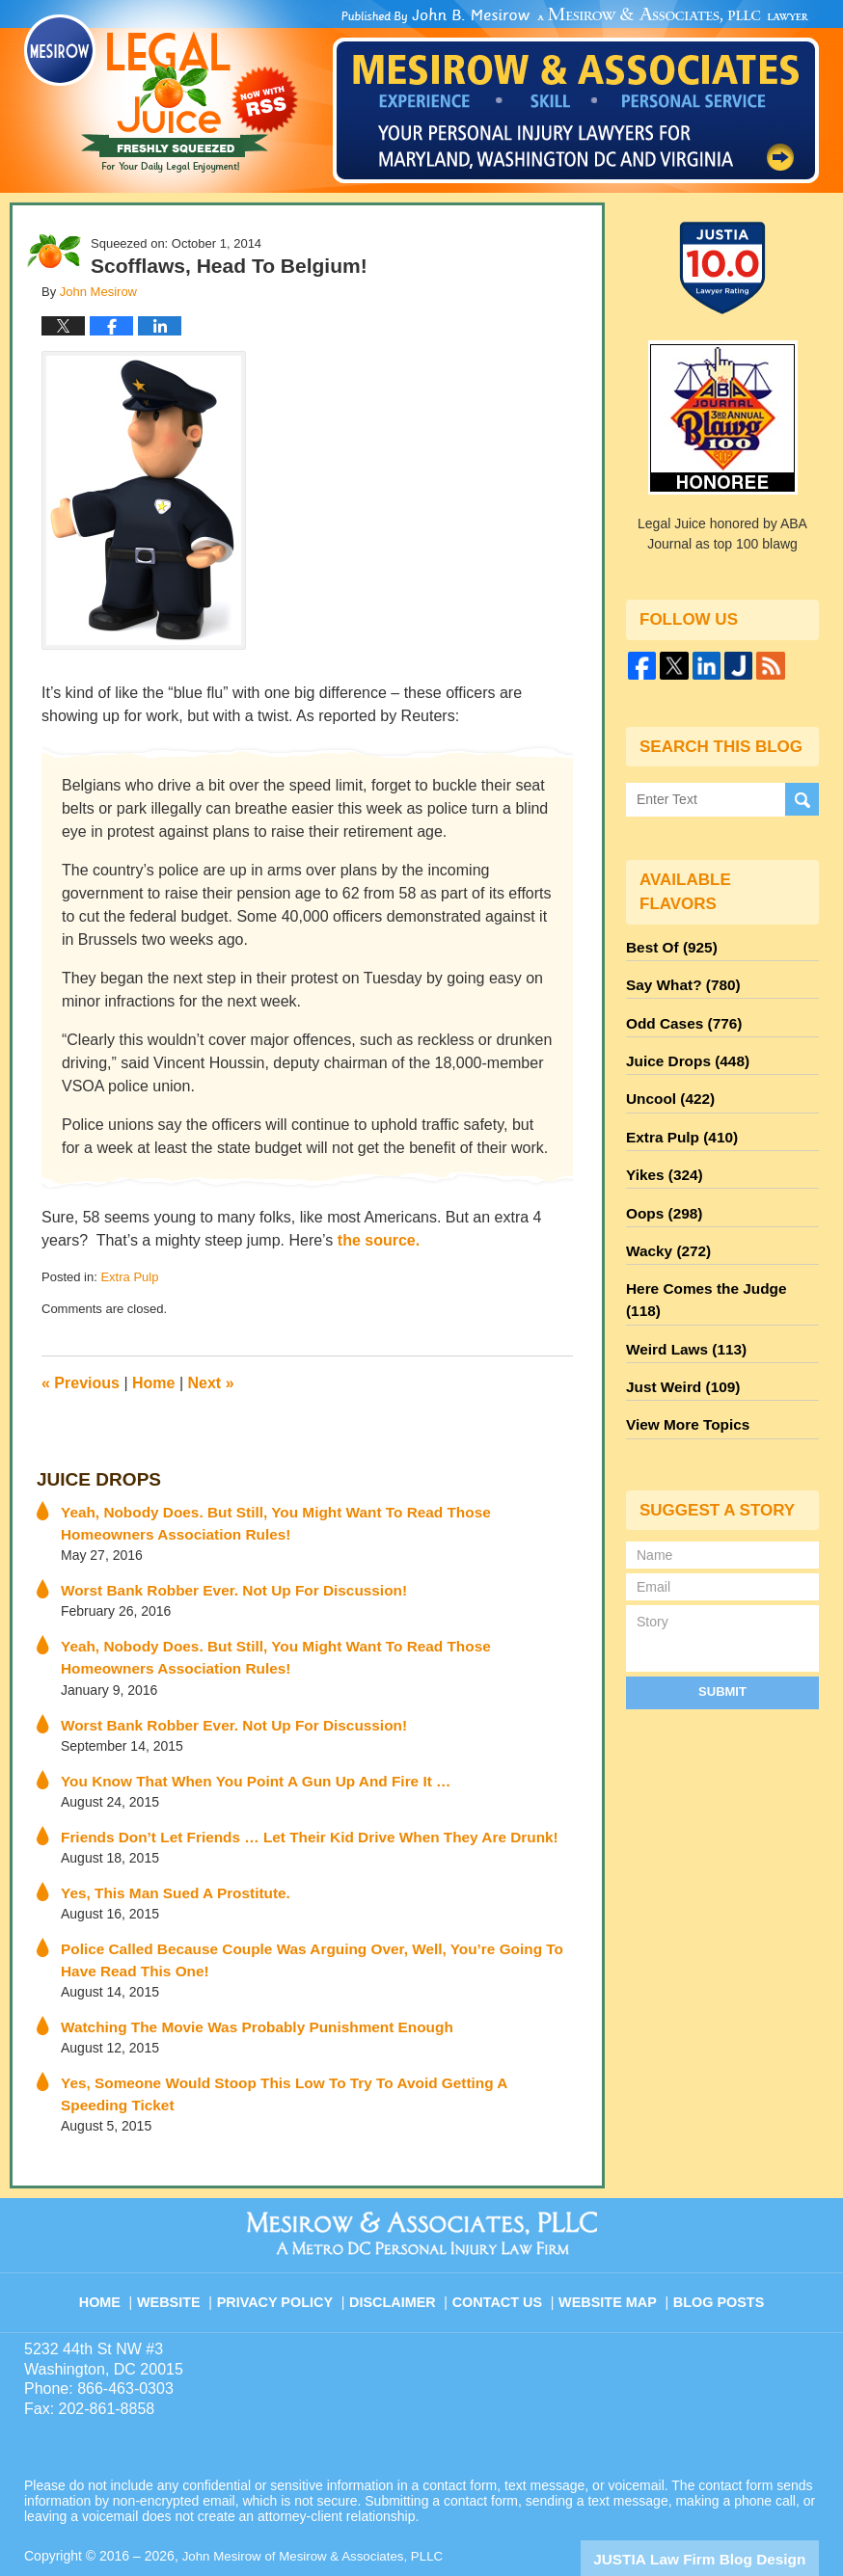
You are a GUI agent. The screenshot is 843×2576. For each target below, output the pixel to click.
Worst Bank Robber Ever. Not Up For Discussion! (218, 1582)
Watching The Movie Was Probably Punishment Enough (240, 2000)
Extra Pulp (129, 1277)
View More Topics (682, 1362)
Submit (722, 1627)
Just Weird (678, 1327)
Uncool (666, 1084)
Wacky (664, 1223)
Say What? (678, 980)
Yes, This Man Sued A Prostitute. (165, 1872)
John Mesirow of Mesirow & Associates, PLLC (319, 2505)
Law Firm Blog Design (727, 2507)
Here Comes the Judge (716, 1258)
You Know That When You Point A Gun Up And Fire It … (239, 1764)
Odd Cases (679, 1015)
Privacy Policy (288, 2240)
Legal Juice (161, 93)
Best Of (667, 945)
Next (211, 1383)
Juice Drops (92, 1478)
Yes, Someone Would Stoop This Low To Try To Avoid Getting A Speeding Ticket (318, 2054)
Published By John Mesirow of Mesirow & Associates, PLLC (576, 95)
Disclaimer (399, 2240)
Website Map (609, 2240)
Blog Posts (717, 2240)
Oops (660, 1188)
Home (153, 1383)
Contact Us (503, 2240)
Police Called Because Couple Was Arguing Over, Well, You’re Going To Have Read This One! (308, 1936)
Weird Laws (681, 1293)
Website (184, 2240)
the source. (379, 1240)
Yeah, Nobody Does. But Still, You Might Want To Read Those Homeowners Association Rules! (301, 1518)
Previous (80, 1383)
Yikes (661, 1154)
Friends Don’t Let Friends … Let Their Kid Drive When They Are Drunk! (287, 1818)
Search (802, 800)
